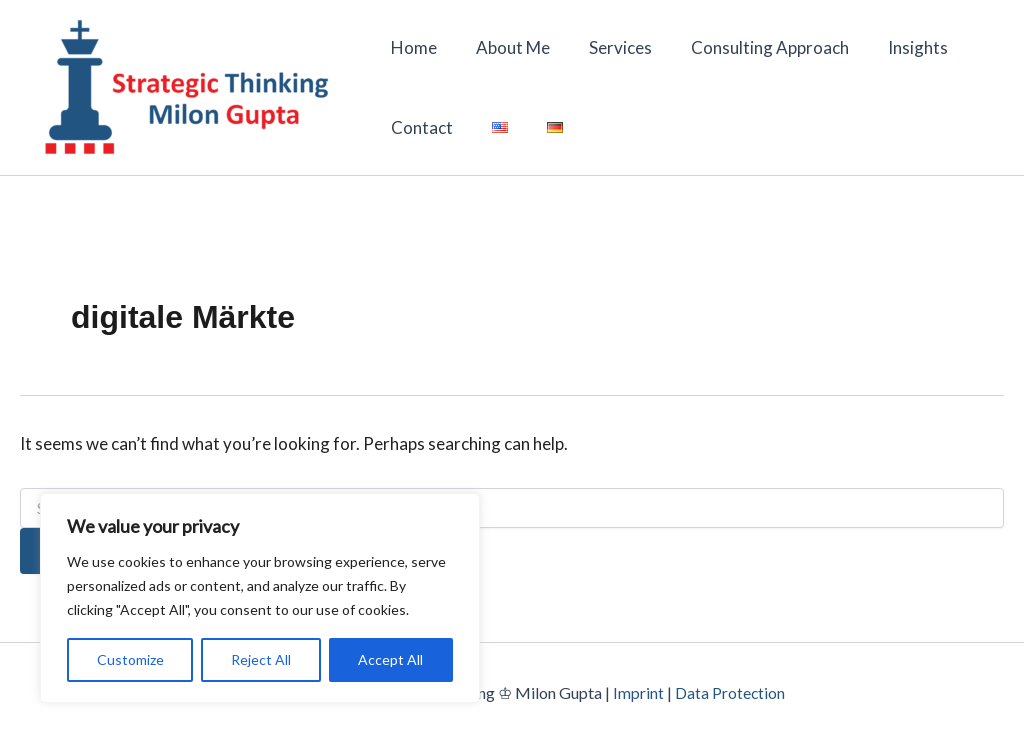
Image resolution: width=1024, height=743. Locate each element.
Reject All (261, 659)
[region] (260, 598)
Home (412, 47)
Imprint (638, 692)
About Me (506, 47)
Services (608, 47)
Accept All (390, 659)
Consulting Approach (753, 47)
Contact (420, 127)
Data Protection (730, 692)
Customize (130, 659)
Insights (896, 47)
